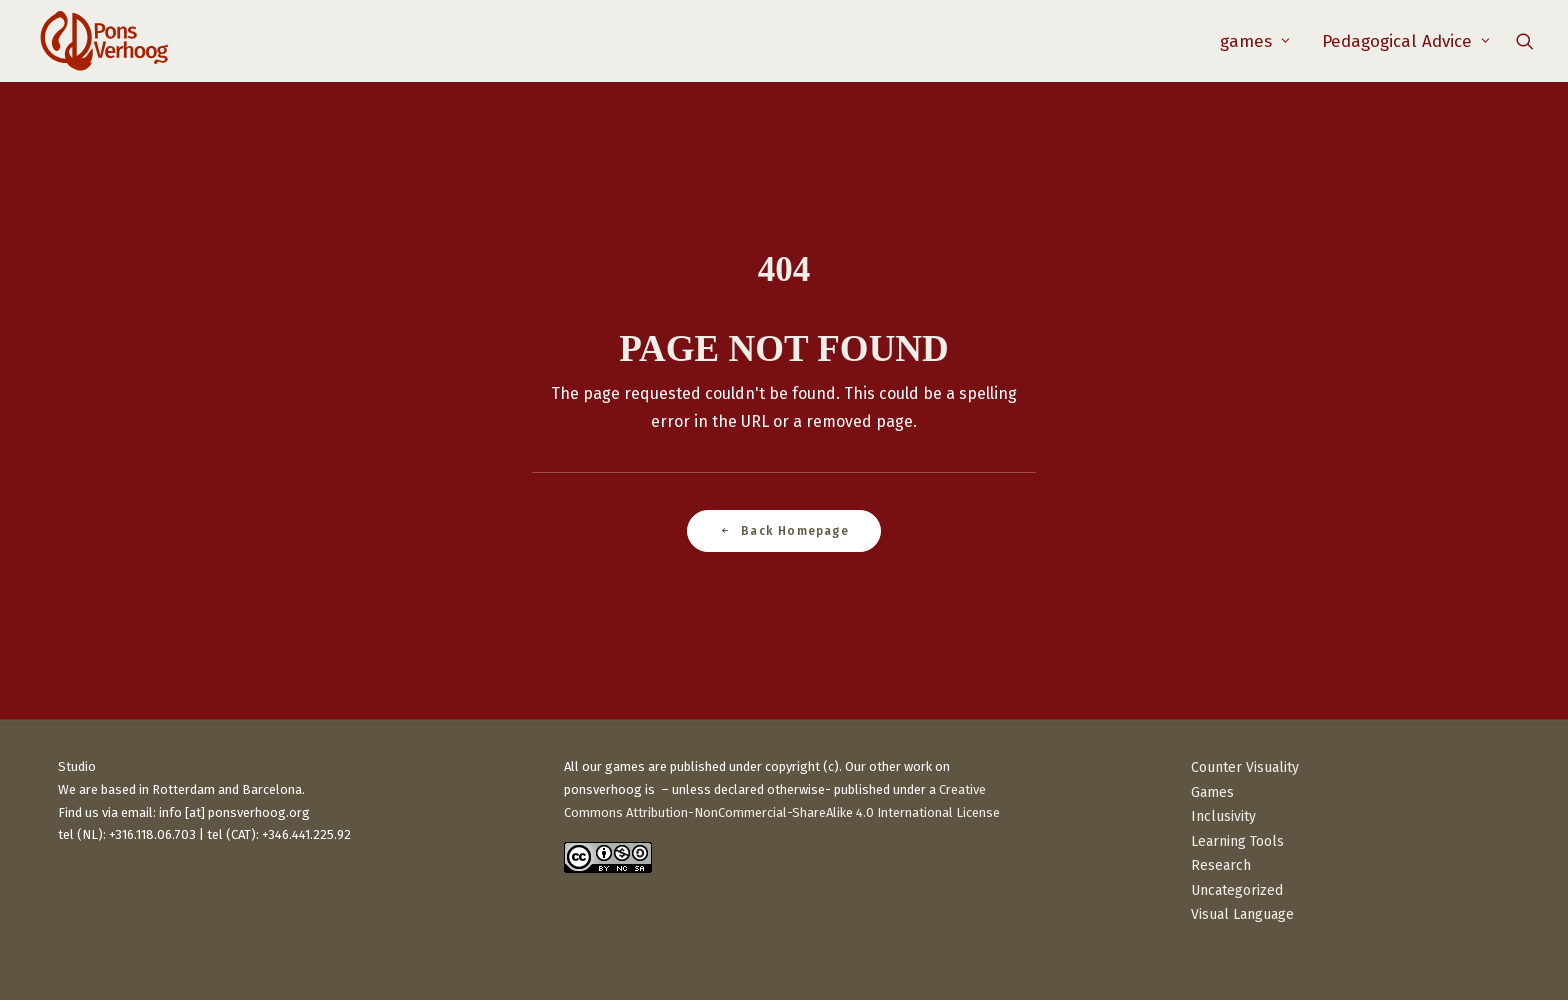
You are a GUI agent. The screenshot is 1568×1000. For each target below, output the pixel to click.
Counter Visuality (1245, 767)
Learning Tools (1237, 841)
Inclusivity (1223, 816)
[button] (1525, 41)
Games (1212, 792)
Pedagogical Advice (1406, 41)
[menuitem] (1255, 41)
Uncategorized (1237, 890)
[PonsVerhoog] (103, 41)
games (1255, 41)
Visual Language (1242, 914)
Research (1221, 865)
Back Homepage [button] (784, 531)
